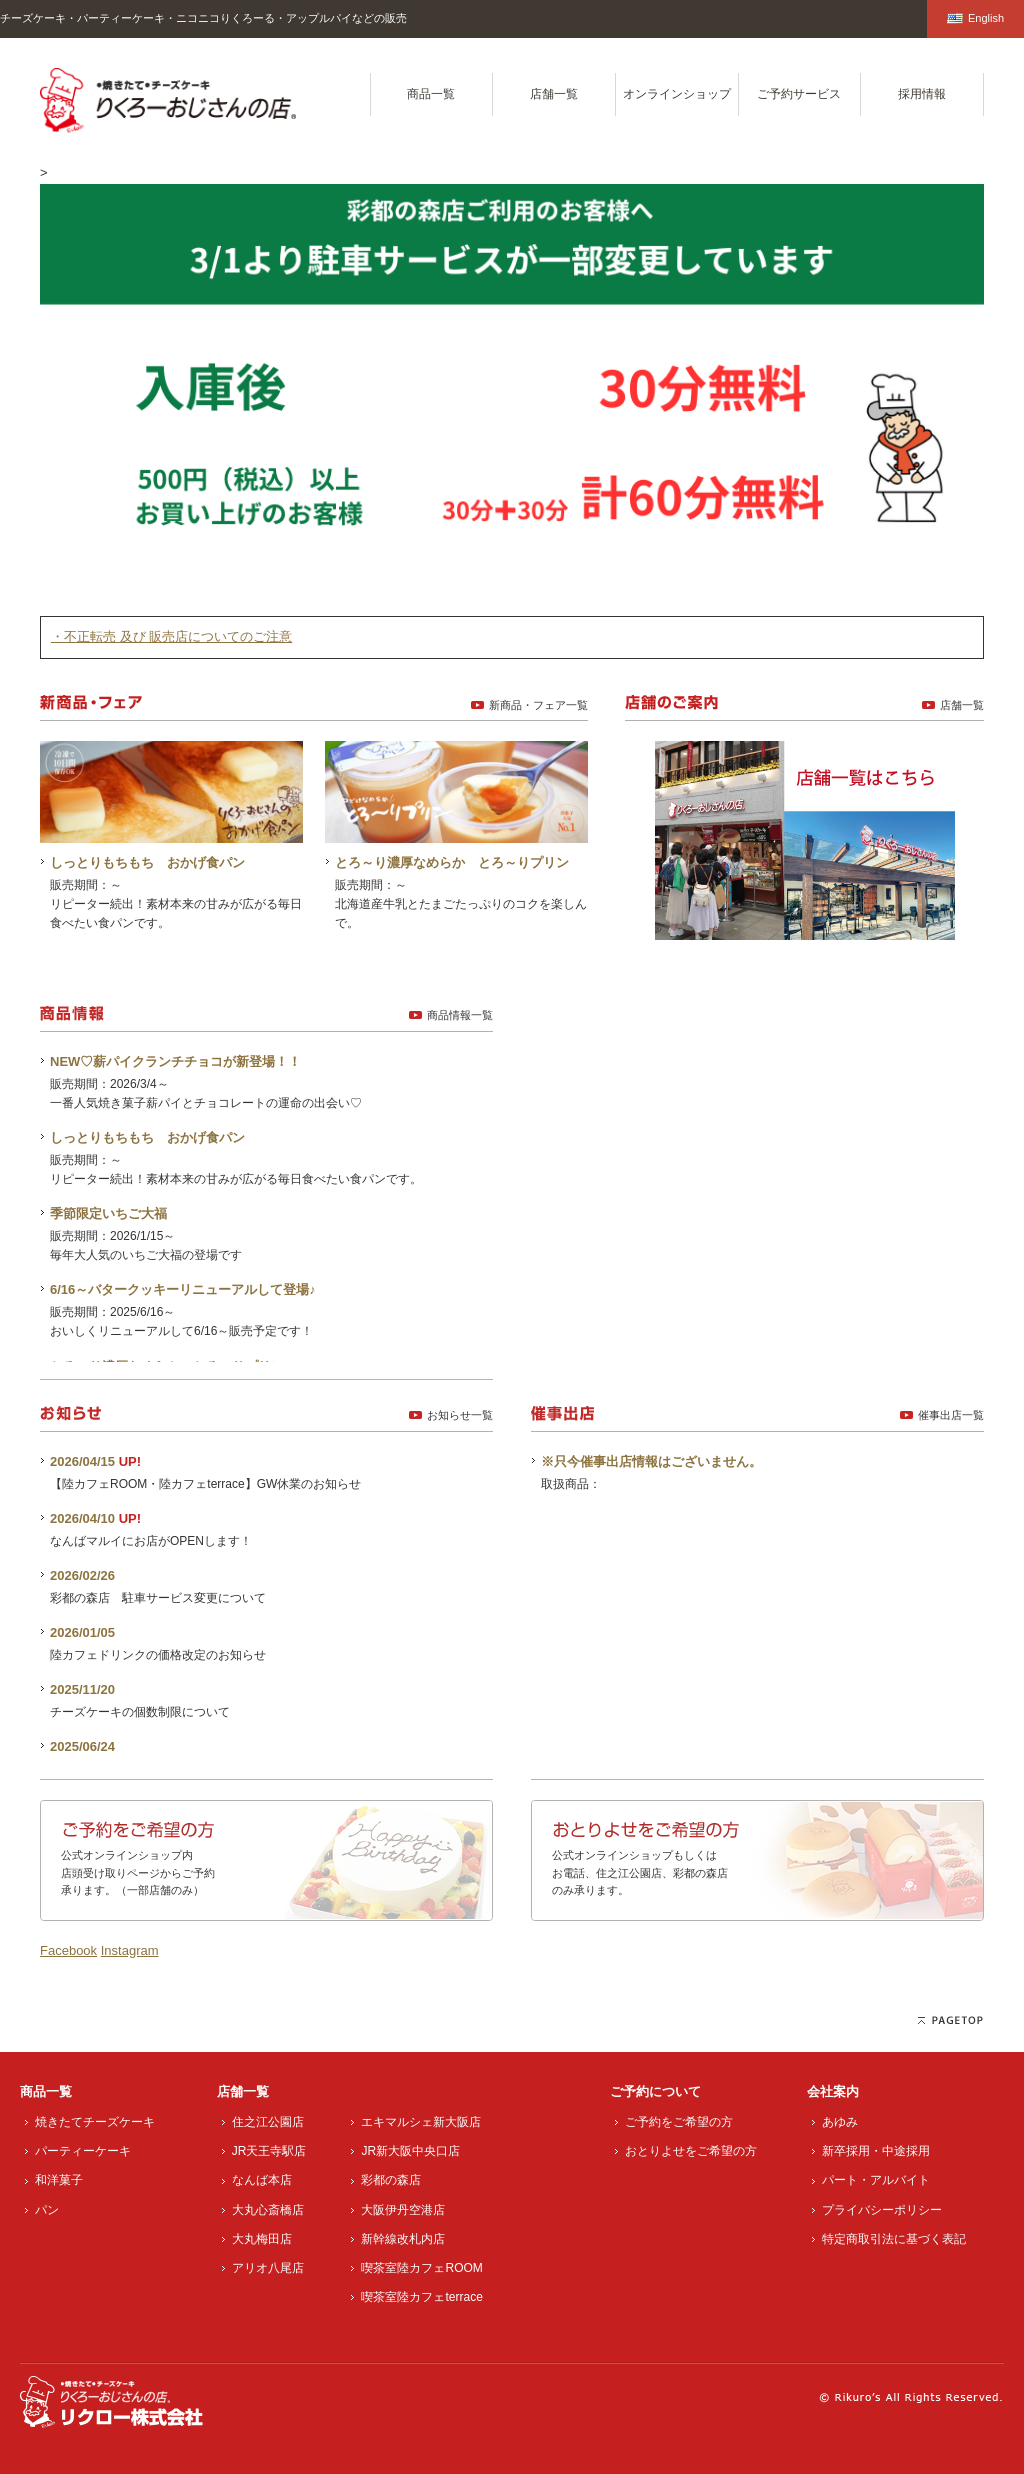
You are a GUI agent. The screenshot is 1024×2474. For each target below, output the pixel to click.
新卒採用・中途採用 (876, 2151)
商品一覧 (431, 94)
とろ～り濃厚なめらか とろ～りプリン (452, 862)
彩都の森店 (391, 2180)
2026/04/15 (82, 1461)
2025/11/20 (82, 1689)
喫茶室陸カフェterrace (421, 2297)
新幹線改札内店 (403, 2239)
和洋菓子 (59, 2180)
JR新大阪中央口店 (410, 2151)
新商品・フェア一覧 (538, 705)
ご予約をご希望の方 (679, 2122)
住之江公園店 (268, 2122)
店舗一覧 (554, 94)
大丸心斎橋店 (268, 2210)
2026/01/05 (82, 1632)
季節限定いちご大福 (108, 1213)
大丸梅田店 (262, 2239)
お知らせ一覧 (460, 1415)
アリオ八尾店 (268, 2268)
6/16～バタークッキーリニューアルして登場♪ (183, 1289)
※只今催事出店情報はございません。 (651, 1461)
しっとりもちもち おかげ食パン (147, 862)
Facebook (68, 1950)
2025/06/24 (82, 1746)
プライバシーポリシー (882, 2210)
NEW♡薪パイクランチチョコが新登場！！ (175, 1061)
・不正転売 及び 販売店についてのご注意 (171, 636)
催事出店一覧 (951, 1415)
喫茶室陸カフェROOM (421, 2268)
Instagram (130, 1950)
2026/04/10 (82, 1518)
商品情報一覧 (460, 1015)
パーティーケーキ (83, 2151)
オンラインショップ (677, 94)
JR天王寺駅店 (269, 2151)
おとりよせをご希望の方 (691, 2151)
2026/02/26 (82, 1575)
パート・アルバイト (876, 2180)
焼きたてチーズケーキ (95, 2122)
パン (47, 2210)
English (975, 18)
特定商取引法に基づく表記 (894, 2239)
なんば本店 (262, 2180)
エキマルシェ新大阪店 (421, 2122)
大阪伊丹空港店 (403, 2210)
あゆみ (840, 2122)
